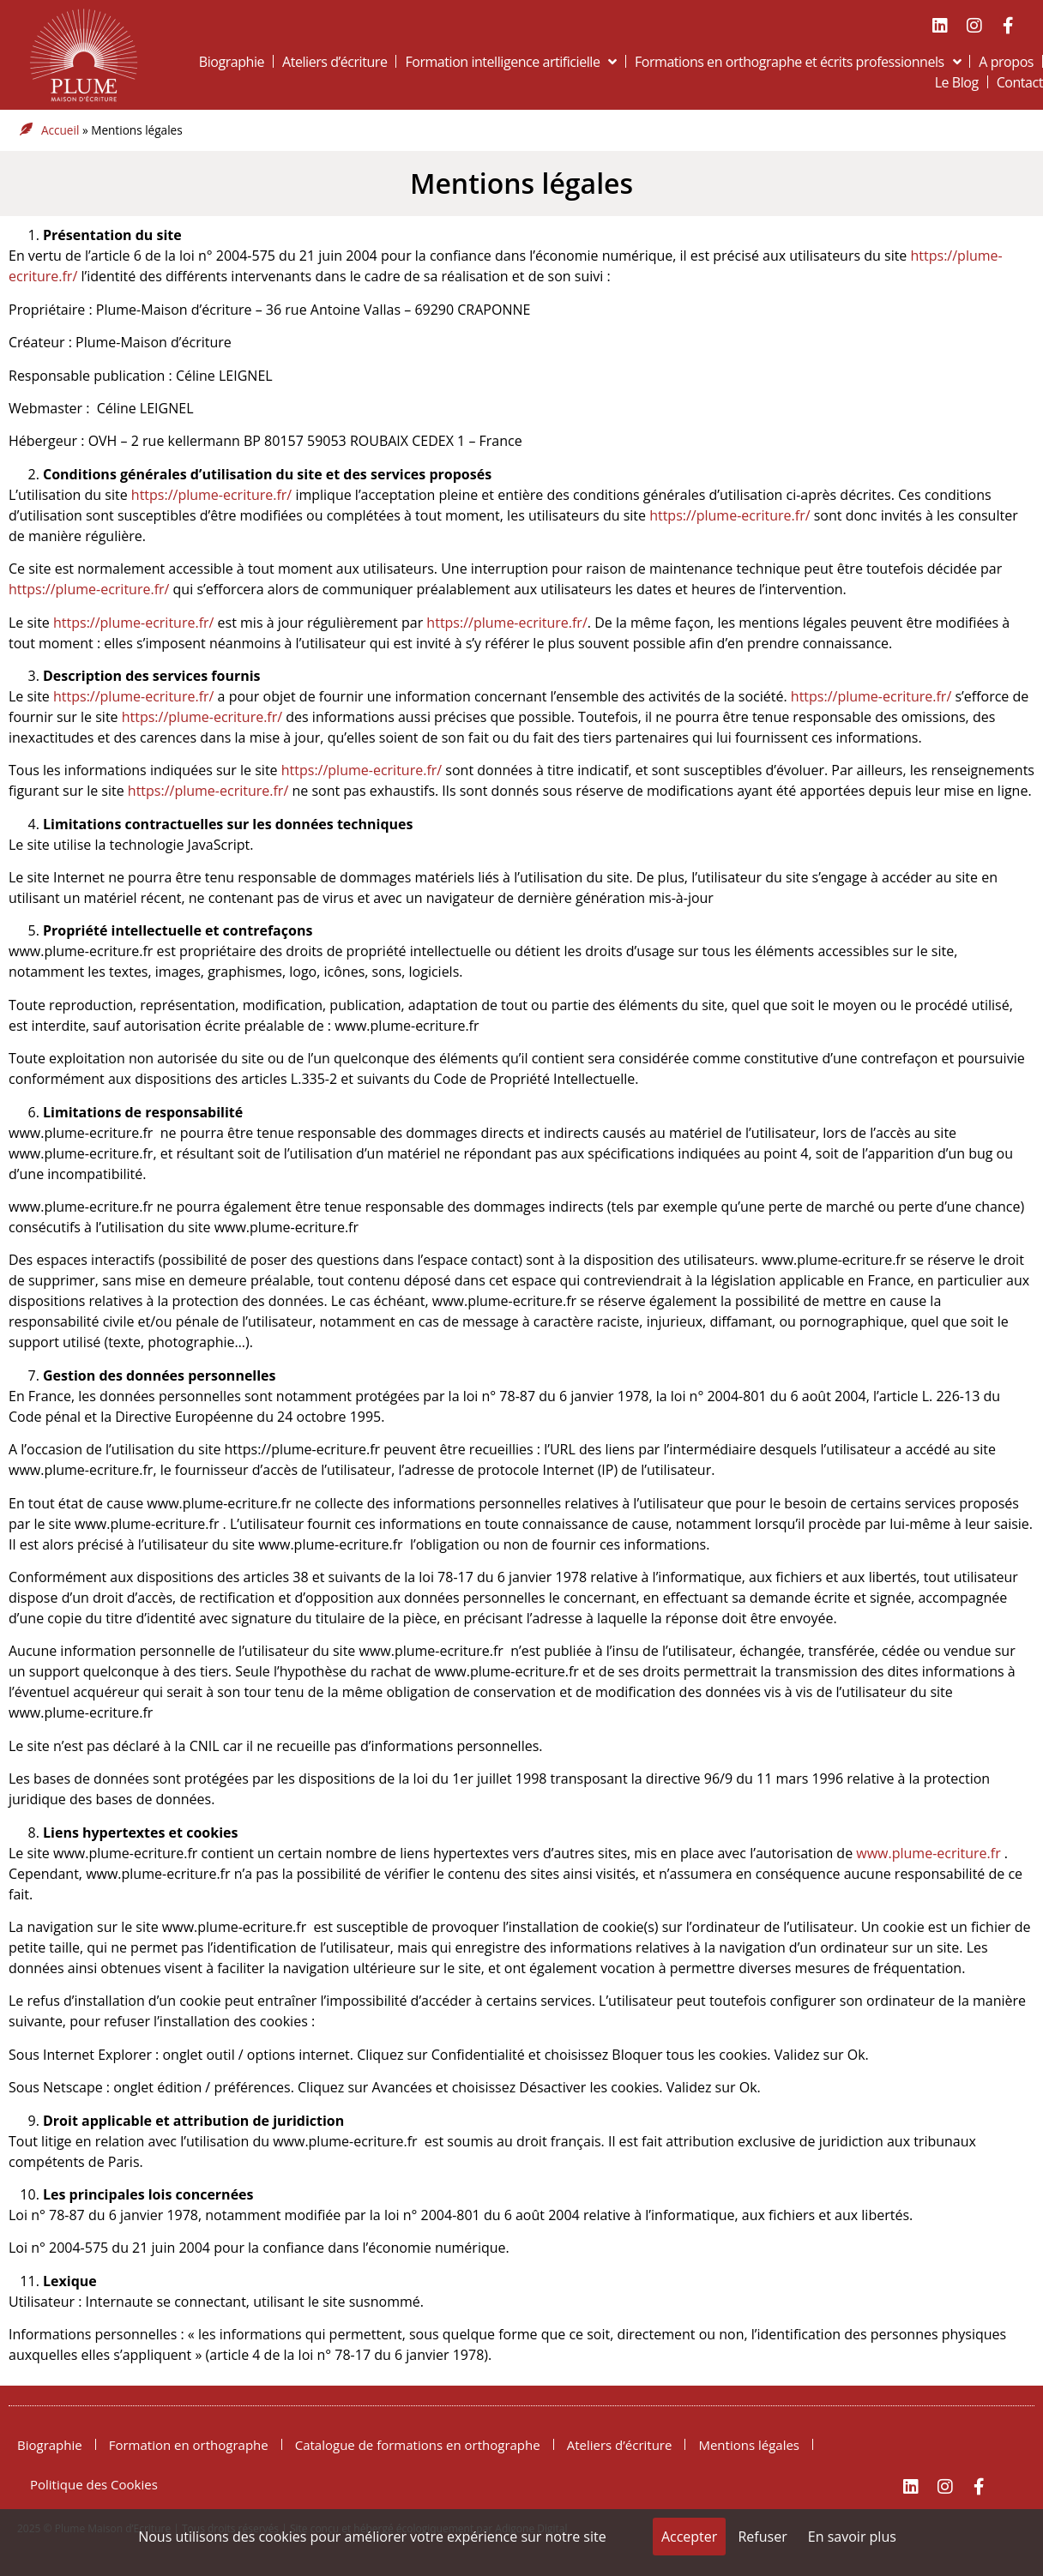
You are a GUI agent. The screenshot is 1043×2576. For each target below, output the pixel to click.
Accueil (60, 130)
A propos (1006, 61)
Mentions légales (521, 183)
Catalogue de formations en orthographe (417, 2444)
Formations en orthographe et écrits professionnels (798, 61)
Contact (1020, 82)
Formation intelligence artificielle (511, 61)
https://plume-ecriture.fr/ (211, 494)
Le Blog (957, 82)
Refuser (762, 2536)
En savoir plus (852, 2536)
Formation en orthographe (188, 2444)
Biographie (231, 61)
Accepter (689, 2536)
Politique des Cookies (94, 2484)
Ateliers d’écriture (334, 61)
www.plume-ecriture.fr (928, 1853)
